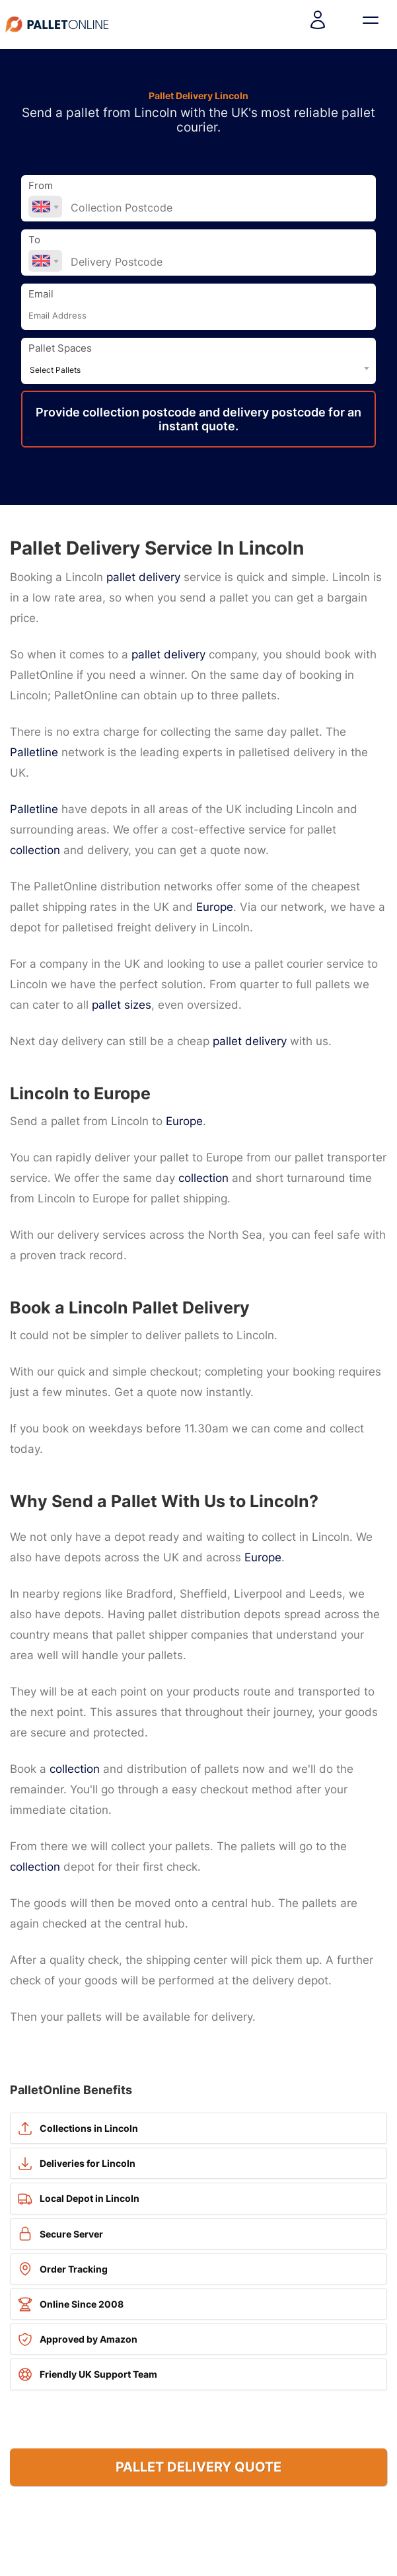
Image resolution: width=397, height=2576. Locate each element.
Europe (214, 907)
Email (41, 294)
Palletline (34, 752)
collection (35, 850)
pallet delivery (143, 577)
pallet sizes (121, 1004)
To (34, 240)
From (40, 186)
